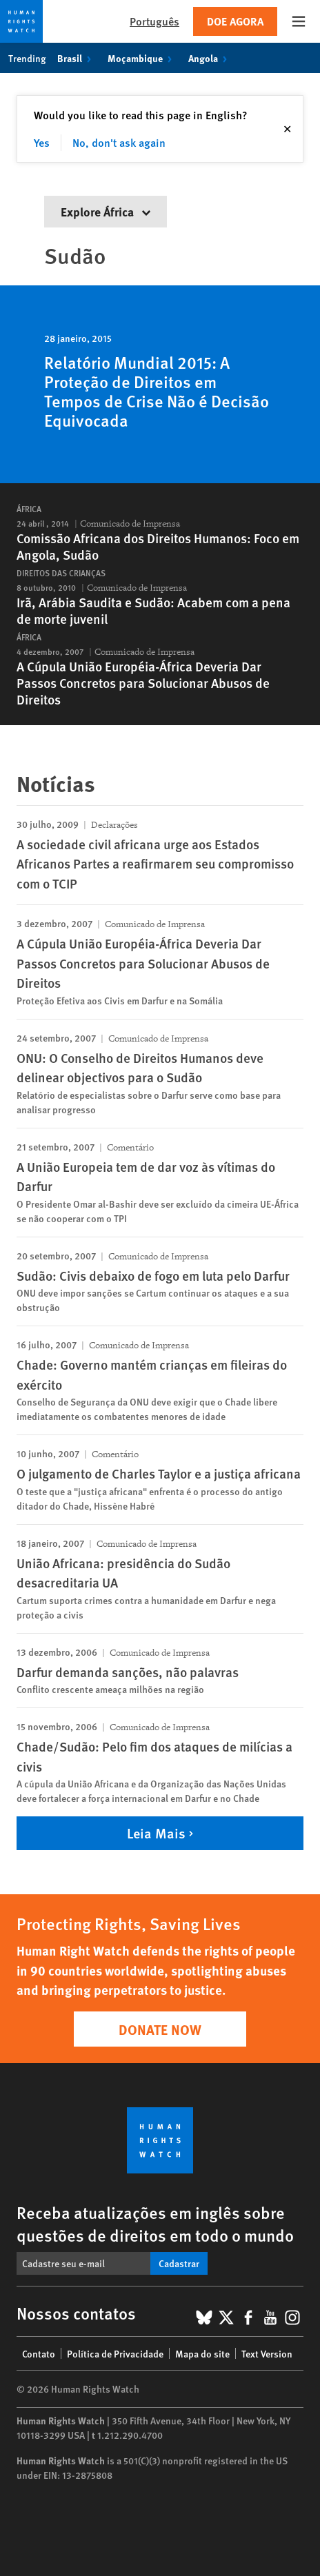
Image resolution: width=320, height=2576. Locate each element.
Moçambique (142, 58)
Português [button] (154, 21)
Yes (42, 142)
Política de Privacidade (115, 2353)
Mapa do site (202, 2353)
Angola (210, 58)
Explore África (105, 211)
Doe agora (235, 21)
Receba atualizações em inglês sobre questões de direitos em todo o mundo (155, 2223)
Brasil (77, 58)
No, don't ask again (119, 142)
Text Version (266, 2353)
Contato (38, 2353)
